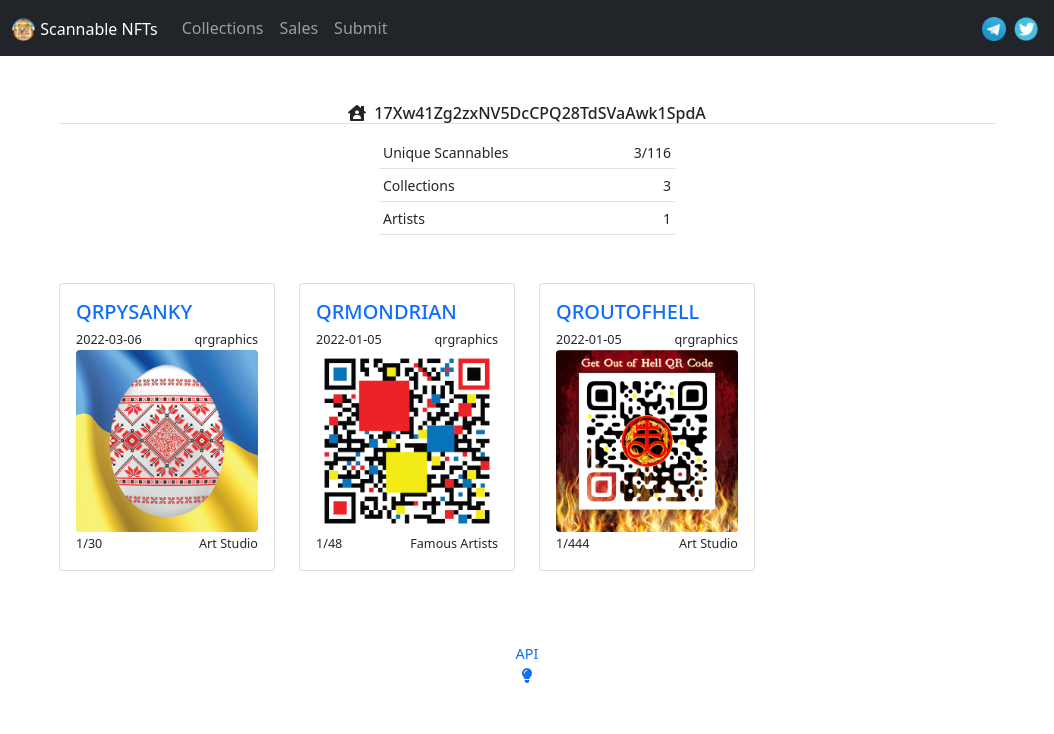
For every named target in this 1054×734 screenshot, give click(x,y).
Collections (223, 28)
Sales (299, 28)
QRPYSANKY (134, 311)
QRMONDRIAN (386, 311)
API (527, 653)
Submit (360, 28)
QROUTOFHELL (627, 311)
